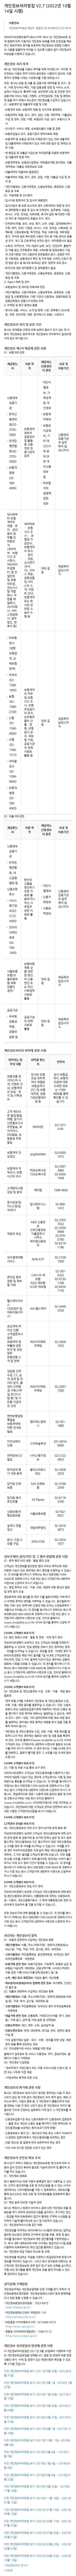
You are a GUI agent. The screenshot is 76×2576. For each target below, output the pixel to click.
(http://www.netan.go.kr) (21, 2335)
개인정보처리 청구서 (16, 2565)
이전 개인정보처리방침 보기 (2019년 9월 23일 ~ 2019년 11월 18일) (36, 2488)
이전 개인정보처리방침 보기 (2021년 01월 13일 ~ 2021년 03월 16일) (37, 2511)
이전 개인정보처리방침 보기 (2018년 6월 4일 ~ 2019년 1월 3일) (37, 2454)
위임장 (9, 2570)
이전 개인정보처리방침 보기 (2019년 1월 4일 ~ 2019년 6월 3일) (37, 2465)
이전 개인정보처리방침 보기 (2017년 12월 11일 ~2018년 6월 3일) (37, 2442)
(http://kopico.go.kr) (18, 2307)
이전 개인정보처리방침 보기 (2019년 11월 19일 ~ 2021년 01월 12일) (37, 2500)
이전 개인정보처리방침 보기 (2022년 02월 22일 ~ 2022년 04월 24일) (37, 2546)
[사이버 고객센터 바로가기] (19, 1632)
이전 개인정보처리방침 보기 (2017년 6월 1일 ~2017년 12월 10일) (37, 2431)
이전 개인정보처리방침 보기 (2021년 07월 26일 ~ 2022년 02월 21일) (37, 2534)
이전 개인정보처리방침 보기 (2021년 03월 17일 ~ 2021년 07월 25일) (37, 2523)
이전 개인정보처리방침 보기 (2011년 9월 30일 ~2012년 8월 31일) (37, 2373)
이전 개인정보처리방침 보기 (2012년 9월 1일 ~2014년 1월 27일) (38, 2384)
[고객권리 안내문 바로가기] (19, 1823)
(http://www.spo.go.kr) (20, 2326)
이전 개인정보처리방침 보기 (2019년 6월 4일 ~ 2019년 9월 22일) (37, 2477)
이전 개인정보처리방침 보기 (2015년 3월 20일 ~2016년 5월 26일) (37, 2407)
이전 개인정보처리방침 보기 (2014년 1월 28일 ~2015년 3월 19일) (37, 2396)
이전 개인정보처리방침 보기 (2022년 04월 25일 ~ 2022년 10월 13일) (37, 2558)
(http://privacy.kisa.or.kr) (20, 2316)
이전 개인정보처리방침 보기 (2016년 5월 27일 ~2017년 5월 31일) (37, 2419)
